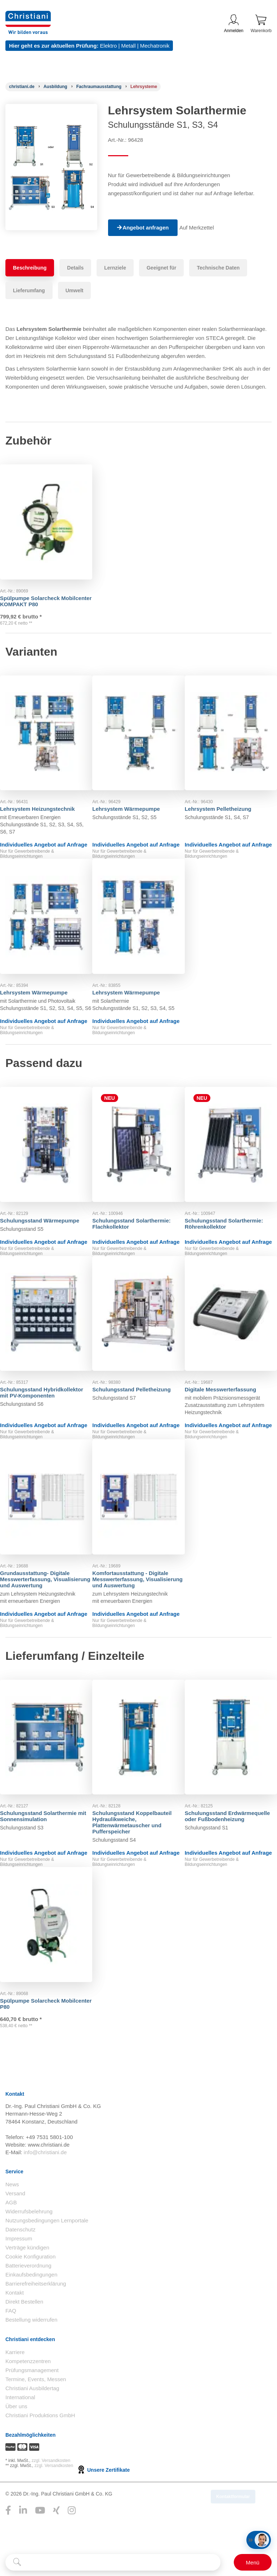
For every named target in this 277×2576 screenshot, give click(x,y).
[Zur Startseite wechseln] (28, 15)
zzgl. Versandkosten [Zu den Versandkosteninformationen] (51, 2494)
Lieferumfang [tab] (29, 290)
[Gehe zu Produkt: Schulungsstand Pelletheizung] (138, 1326)
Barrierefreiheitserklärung (35, 2317)
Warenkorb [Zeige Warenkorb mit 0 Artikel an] (261, 23)
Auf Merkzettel (200, 227)
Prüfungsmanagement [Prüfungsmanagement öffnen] (32, 2404)
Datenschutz (20, 2263)
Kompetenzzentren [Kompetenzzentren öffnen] (28, 2395)
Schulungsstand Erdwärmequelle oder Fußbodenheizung (217, 1832)
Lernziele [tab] (115, 268)
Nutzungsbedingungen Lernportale (46, 2254)
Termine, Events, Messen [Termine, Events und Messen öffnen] (35, 2413)
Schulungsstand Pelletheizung (137, 1395)
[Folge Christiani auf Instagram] (72, 2544)
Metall (128, 46)
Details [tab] (75, 268)
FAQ (10, 2344)
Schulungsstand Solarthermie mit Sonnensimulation (43, 1829)
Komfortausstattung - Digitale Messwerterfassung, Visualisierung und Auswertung (138, 1588)
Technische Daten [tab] (218, 268)
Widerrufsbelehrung (29, 2245)
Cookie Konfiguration (30, 2290)
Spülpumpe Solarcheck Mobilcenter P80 (35, 2019)
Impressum (18, 2272)
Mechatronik (155, 46)
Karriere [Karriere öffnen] (14, 2386)
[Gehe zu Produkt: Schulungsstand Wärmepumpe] (46, 1154)
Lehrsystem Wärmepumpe (131, 798)
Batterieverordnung (28, 2299)
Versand (15, 2227)
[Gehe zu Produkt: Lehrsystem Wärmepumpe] (138, 729)
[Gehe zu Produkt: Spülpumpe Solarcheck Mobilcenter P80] (46, 1947)
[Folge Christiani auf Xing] (56, 2544)
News (12, 2218)
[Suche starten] (17, 2562)
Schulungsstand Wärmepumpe (45, 1223)
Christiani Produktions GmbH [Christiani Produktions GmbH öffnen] (40, 2449)
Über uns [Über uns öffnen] (16, 2440)
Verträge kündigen (27, 2281)
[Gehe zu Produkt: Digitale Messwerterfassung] (231, 1326)
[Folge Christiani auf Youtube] (40, 2544)
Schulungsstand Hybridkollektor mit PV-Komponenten (35, 1401)
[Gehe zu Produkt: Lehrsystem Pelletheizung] (231, 729)
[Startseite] (22, 86)
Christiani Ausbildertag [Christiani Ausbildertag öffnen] (32, 2422)
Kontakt (14, 2326)
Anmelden (234, 23)
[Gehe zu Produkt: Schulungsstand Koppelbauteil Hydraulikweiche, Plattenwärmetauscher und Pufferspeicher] (138, 1757)
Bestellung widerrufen (31, 2353)
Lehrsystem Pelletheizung (223, 798)
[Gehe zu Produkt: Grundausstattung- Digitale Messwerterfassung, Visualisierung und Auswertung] (46, 1513)
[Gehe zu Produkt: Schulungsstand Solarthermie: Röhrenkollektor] (231, 1154)
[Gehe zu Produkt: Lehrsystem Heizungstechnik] (46, 729)
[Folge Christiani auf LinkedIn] (23, 2544)
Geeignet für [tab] (161, 268)
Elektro (108, 46)
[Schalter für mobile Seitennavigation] (253, 2562)
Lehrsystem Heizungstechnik (42, 798)
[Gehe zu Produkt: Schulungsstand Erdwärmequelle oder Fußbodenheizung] (231, 1757)
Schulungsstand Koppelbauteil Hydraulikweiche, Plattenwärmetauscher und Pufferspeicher (137, 1835)
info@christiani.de (45, 2186)
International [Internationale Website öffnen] (20, 2431)
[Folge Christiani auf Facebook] (8, 2544)
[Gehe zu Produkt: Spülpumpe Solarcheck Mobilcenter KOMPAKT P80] (46, 514)
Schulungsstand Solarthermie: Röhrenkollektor (229, 1226)
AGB (11, 2236)
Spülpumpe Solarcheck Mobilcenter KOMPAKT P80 (40, 586)
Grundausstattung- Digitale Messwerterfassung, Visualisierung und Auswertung (45, 1588)
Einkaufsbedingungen (31, 2308)
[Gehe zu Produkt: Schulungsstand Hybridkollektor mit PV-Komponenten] (46, 1326)
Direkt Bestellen (24, 2335)
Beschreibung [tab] (29, 268)
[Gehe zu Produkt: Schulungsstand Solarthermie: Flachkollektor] (138, 1154)
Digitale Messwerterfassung (226, 1395)
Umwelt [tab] (75, 290)
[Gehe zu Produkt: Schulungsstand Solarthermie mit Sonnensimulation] (46, 1757)
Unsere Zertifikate (103, 2504)
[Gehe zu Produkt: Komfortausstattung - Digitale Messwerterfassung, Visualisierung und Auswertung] (138, 1513)
